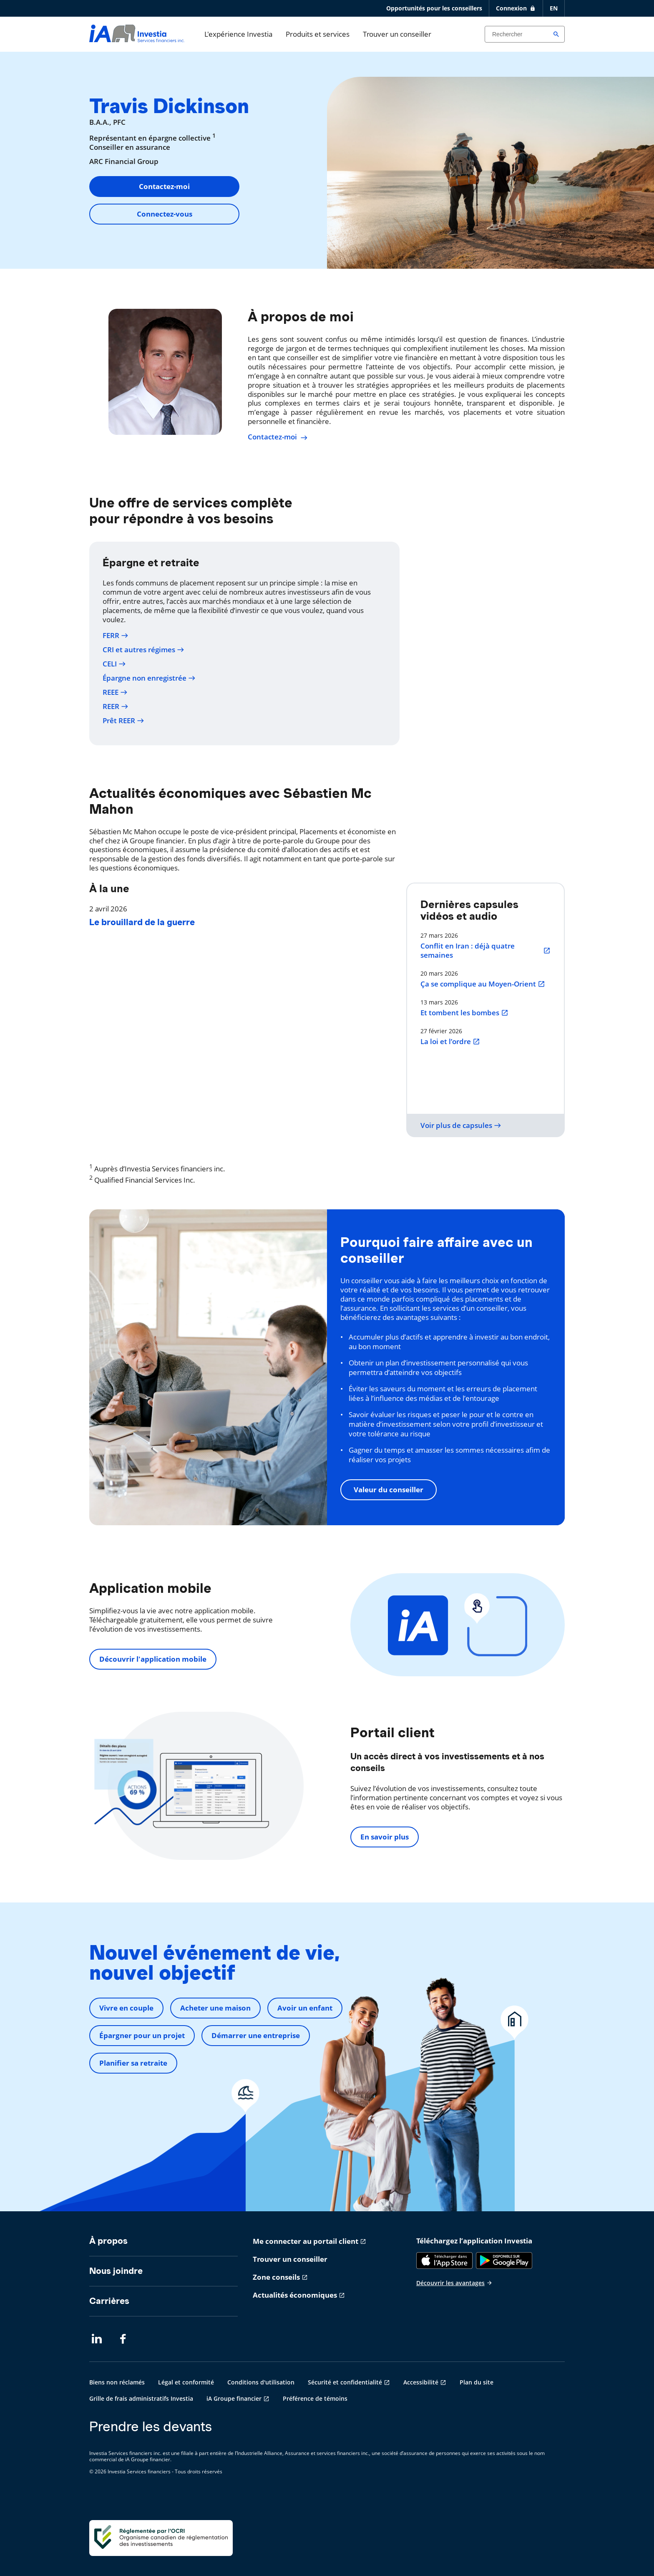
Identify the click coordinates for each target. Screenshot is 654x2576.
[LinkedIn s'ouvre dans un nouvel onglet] (96, 2338)
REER (115, 706)
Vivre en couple (126, 2008)
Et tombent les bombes (464, 1012)
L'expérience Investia (238, 34)
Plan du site (476, 2382)
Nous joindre (116, 2271)
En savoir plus (384, 1837)
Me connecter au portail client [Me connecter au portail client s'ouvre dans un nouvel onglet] (305, 2241)
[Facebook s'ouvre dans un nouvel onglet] (125, 2338)
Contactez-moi (164, 186)
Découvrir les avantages (454, 2283)
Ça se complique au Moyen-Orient (482, 984)
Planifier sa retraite (133, 2063)
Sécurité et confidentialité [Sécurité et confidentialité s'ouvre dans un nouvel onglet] (345, 2382)
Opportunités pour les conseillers (434, 8)
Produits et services (318, 34)
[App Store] (444, 2260)
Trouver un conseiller (397, 34)
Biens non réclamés (117, 2382)
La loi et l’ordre (450, 1041)
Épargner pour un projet (142, 2035)
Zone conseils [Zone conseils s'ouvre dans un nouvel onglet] (276, 2277)
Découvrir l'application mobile (152, 1659)
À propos (108, 2241)
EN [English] (554, 8)
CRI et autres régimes (143, 649)
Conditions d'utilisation (260, 2382)
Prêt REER (123, 720)
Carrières (109, 2301)
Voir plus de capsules (460, 1125)
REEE (115, 692)
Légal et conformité (186, 2382)
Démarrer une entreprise (255, 2035)
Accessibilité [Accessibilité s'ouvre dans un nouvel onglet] (420, 2382)
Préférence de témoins (315, 2398)
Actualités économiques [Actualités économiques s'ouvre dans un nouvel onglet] (295, 2295)
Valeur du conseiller (388, 1489)
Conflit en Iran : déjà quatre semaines (485, 950)
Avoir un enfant (304, 2008)
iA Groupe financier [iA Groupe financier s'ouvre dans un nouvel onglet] (234, 2398)
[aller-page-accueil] (136, 39)
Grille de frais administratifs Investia (141, 2398)
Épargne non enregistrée (149, 678)
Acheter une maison (215, 2008)
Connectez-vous (164, 214)
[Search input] (524, 34)
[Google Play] (504, 2260)
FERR (115, 635)
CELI (114, 664)
